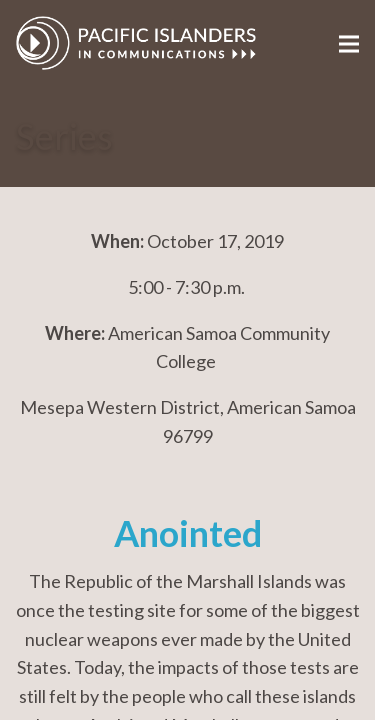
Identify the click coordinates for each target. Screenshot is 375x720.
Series (64, 136)
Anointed (188, 533)
